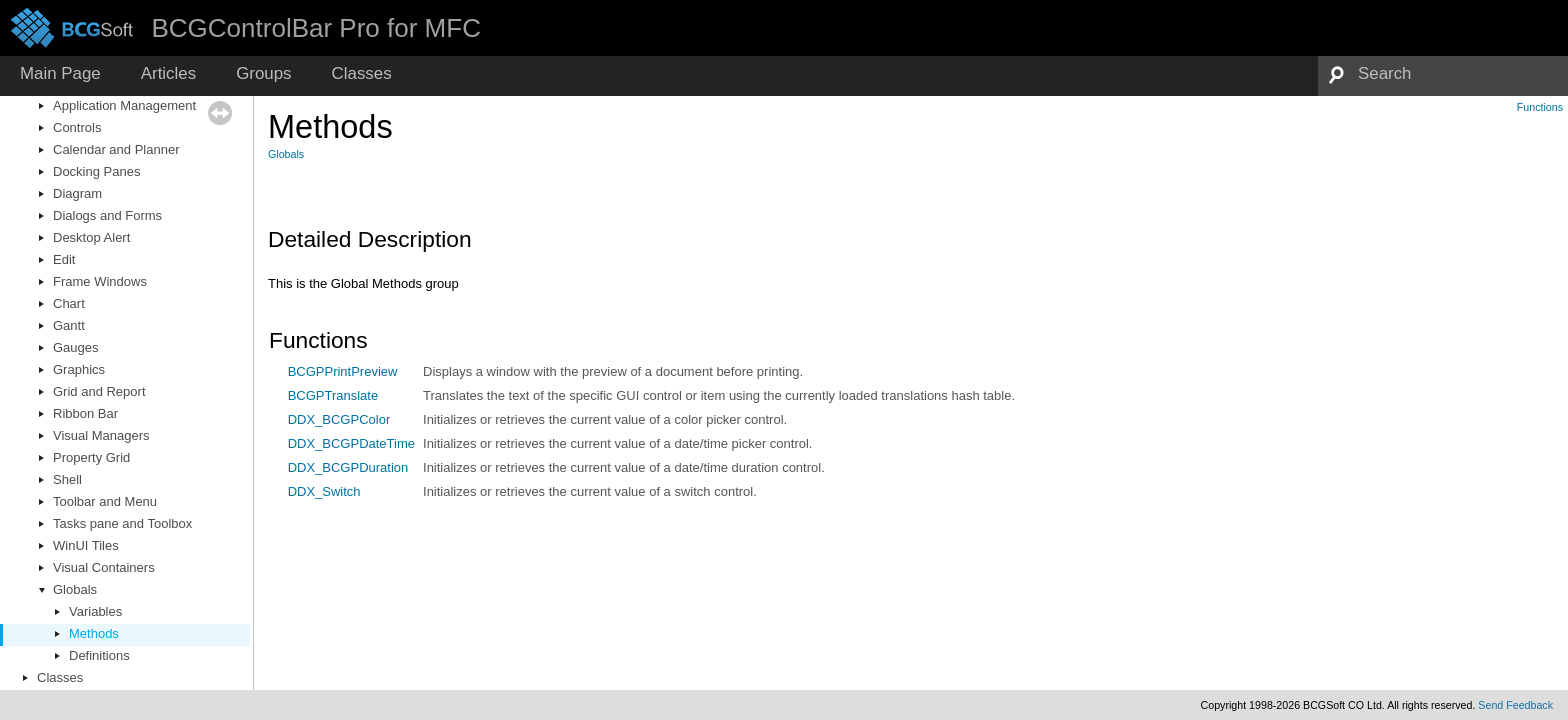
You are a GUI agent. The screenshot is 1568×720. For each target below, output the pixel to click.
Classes (60, 677)
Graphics (79, 369)
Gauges (76, 347)
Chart (69, 303)
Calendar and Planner (116, 149)
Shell (67, 479)
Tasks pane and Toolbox (122, 523)
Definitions (99, 655)
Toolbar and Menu (105, 501)
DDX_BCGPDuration (348, 467)
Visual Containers (104, 567)
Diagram (77, 193)
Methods (94, 633)
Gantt (69, 325)
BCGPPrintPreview (343, 371)
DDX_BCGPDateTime (351, 443)
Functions (1540, 107)
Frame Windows (100, 281)
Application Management (124, 105)
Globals (75, 589)
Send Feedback (1515, 705)
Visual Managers (101, 435)
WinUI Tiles (86, 545)
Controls (77, 127)
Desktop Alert (91, 237)
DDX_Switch (324, 491)
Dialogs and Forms (107, 215)
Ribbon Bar (85, 413)
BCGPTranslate (333, 395)
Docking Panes (96, 171)
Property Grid (91, 457)
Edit (64, 259)
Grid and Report (99, 391)
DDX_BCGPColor (339, 419)
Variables (95, 611)
